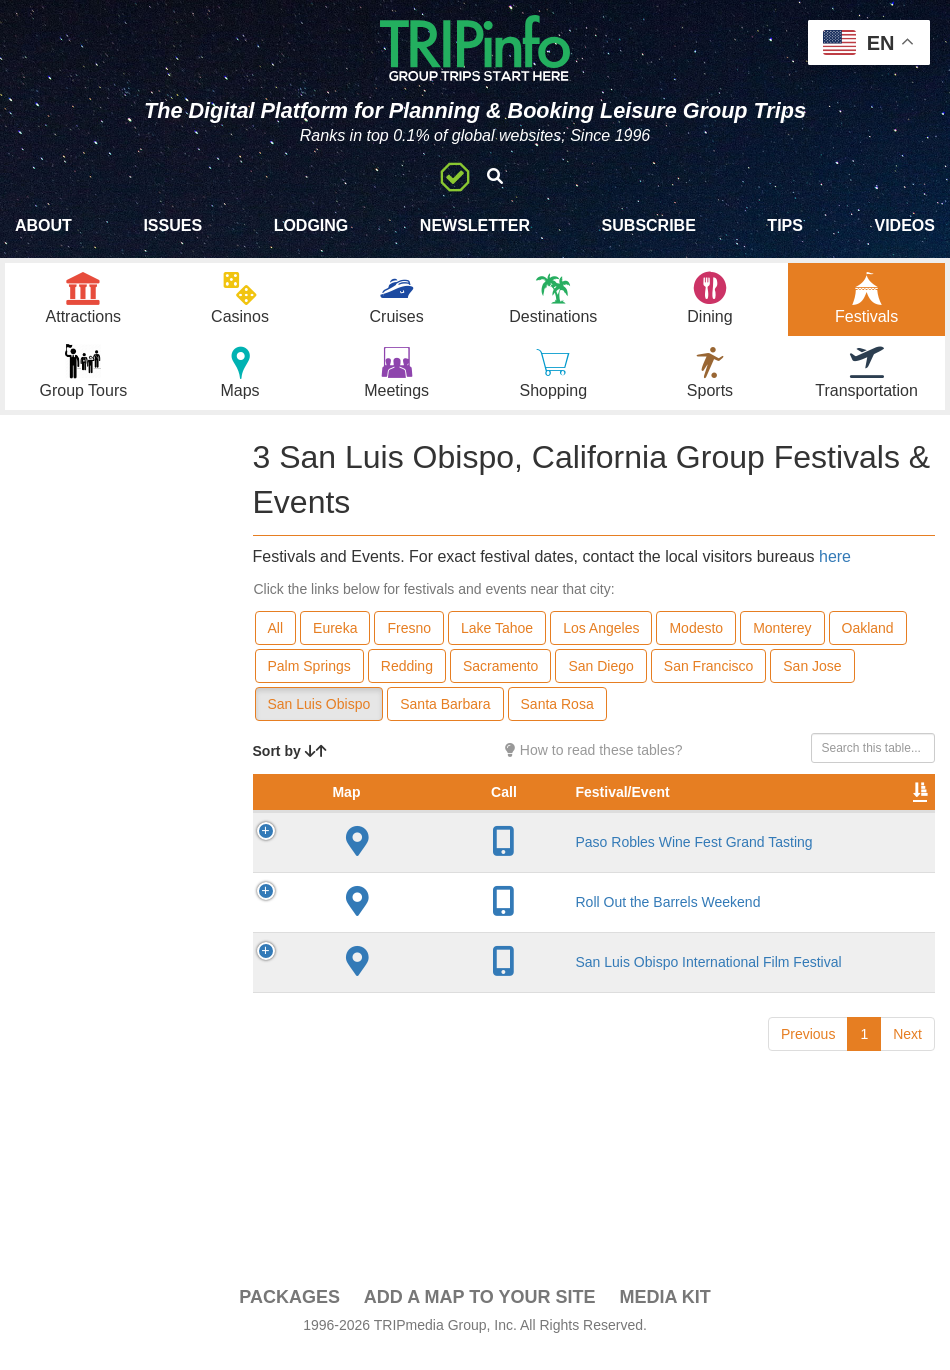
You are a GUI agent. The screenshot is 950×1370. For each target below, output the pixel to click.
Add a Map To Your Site (480, 1312)
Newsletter (475, 225)
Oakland (868, 643)
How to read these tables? (594, 765)
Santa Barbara (445, 719)
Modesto (696, 643)
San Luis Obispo (319, 719)
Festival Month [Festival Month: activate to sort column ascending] (799, 817)
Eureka (335, 643)
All (276, 643)
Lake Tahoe (497, 643)
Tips (785, 225)
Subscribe (649, 225)
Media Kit (664, 1312)
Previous (808, 1103)
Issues (172, 225)
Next (907, 1103)
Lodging (311, 225)
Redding (407, 681)
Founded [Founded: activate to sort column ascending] (622, 827)
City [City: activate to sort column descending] (538, 827)
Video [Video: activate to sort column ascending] (886, 827)
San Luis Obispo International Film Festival (437, 1023)
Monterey (782, 643)
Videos (904, 225)
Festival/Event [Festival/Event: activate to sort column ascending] (431, 827)
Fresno (409, 643)
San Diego (600, 681)
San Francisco (708, 681)
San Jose (812, 681)
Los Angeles (601, 643)
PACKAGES (289, 1312)
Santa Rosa (557, 719)
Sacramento (500, 681)
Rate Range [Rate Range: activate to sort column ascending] (711, 817)
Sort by (290, 766)
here (835, 571)
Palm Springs (309, 681)
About (43, 225)
